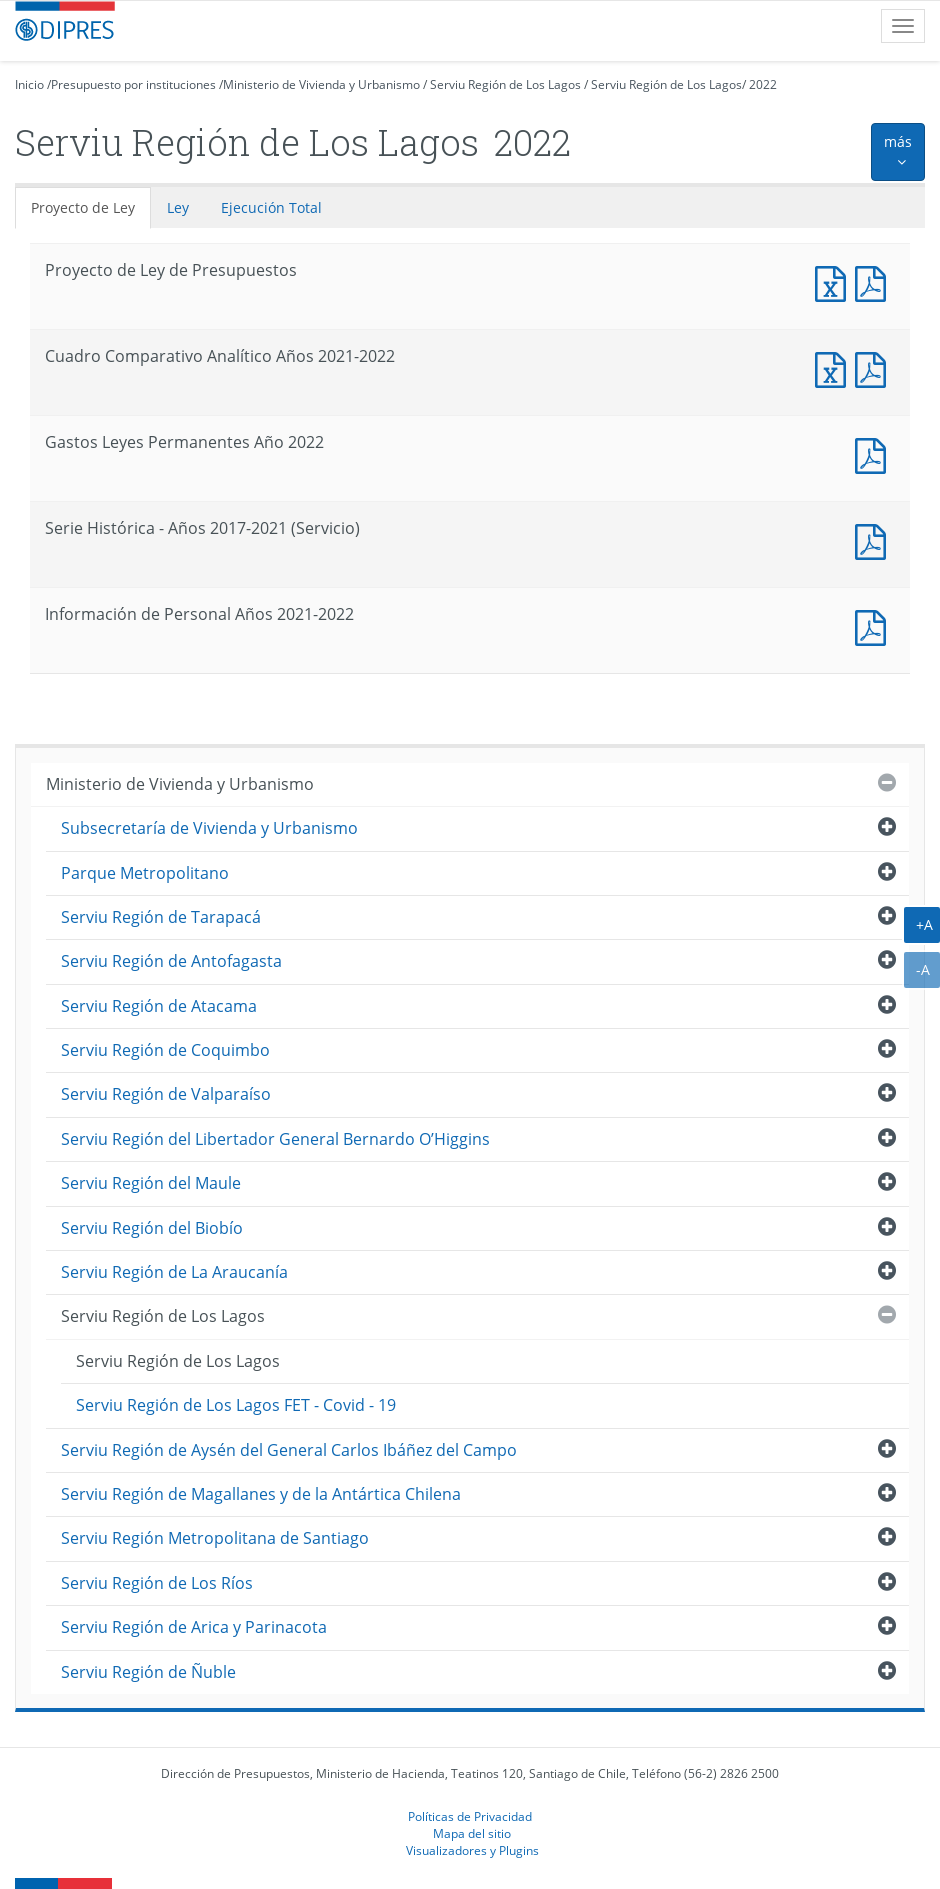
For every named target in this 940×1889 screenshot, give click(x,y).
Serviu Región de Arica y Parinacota (194, 1627)
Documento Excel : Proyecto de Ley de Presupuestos (835, 281)
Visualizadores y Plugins (472, 1850)
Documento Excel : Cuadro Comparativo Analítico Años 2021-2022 (835, 367)
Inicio (29, 84)
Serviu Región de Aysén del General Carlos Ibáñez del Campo (289, 1450)
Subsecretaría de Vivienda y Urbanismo (209, 828)
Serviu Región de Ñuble (148, 1672)
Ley (178, 207)
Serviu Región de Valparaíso (166, 1094)
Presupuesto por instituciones (133, 84)
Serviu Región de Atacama (159, 1006)
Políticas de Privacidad (470, 1816)
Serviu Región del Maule (151, 1183)
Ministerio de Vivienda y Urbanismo (321, 84)
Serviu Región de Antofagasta (171, 961)
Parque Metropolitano (145, 873)
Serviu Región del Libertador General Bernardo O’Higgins (275, 1139)
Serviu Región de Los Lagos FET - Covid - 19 (236, 1405)
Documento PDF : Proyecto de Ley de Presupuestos (875, 281)
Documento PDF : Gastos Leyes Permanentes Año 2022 (875, 453)
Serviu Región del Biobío (152, 1228)
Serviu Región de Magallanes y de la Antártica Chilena (261, 1494)
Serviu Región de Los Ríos (157, 1583)
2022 (763, 84)
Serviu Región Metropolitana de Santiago (215, 1538)
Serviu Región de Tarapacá (161, 917)
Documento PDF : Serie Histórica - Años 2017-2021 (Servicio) (875, 539)
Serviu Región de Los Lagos (505, 84)
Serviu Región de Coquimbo (165, 1050)
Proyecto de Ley (83, 207)
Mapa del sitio (472, 1833)
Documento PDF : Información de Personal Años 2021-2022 (875, 625)
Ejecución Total (271, 207)
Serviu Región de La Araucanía (174, 1272)
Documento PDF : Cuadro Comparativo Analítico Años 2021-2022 (875, 367)
